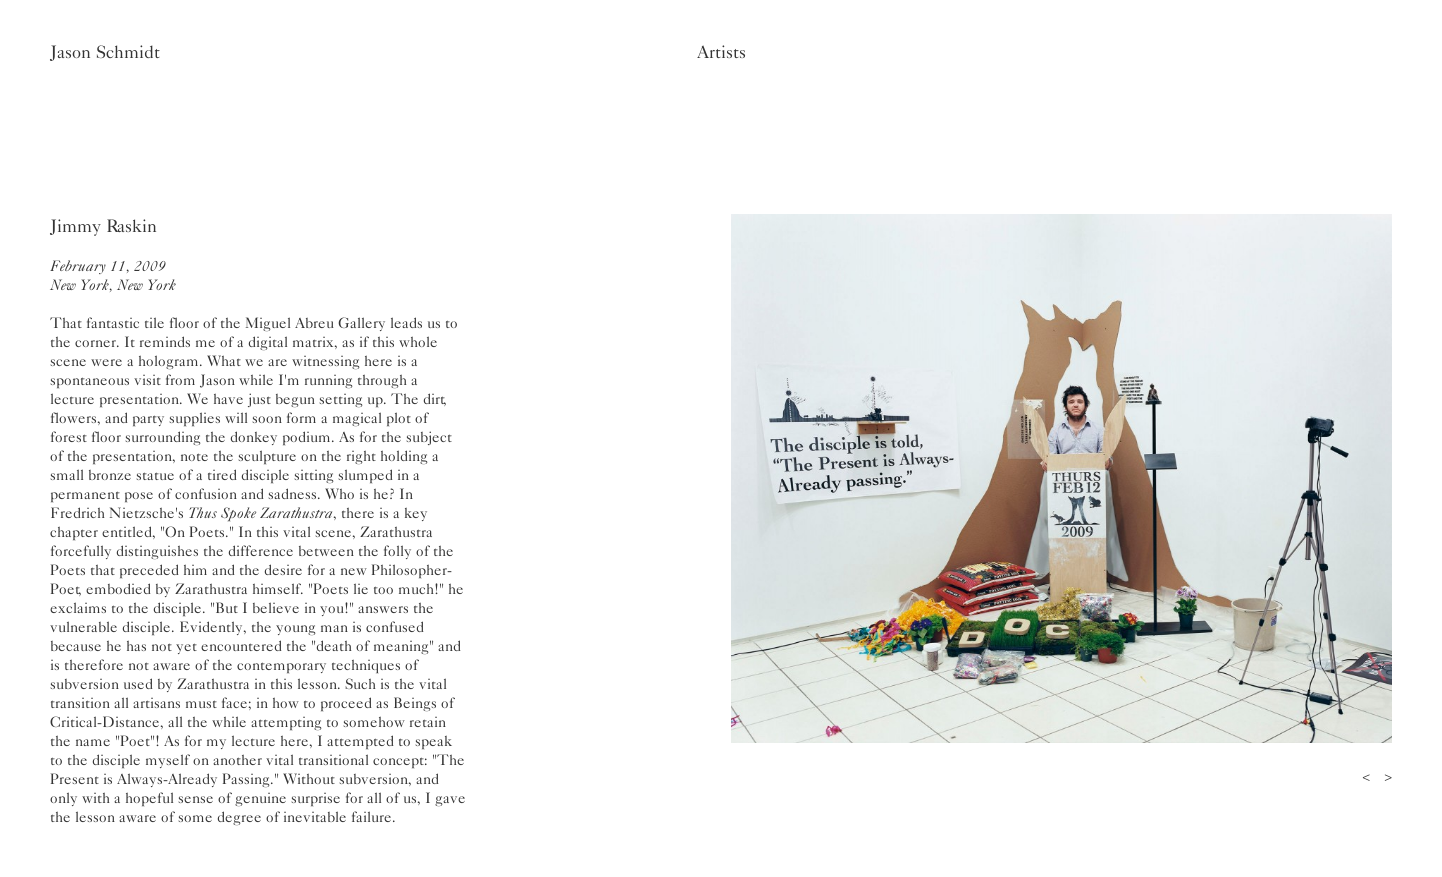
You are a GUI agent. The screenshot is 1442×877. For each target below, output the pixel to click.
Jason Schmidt (105, 52)
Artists (721, 52)
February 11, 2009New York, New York (113, 275)
